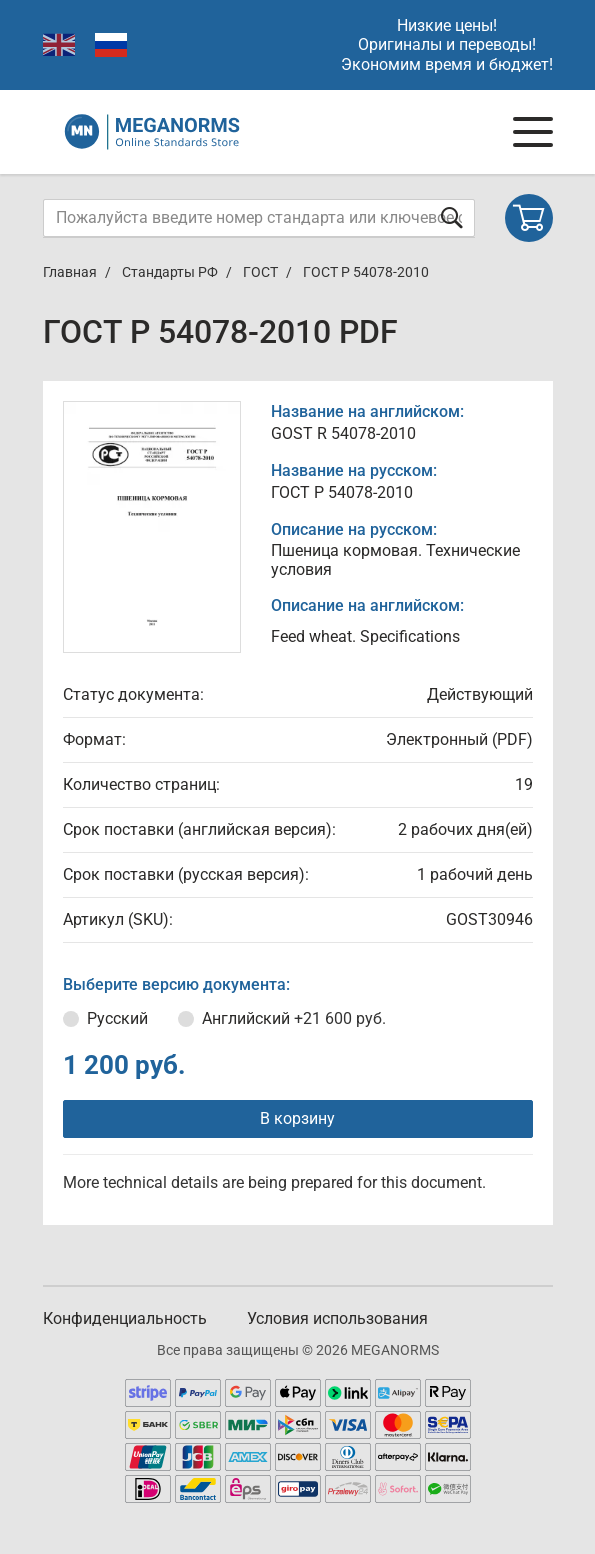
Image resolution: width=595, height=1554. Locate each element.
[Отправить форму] (452, 217)
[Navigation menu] (533, 132)
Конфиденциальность (125, 1318)
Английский (294, 1018)
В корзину (297, 1118)
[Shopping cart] (529, 218)
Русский (117, 1018)
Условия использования (337, 1318)
